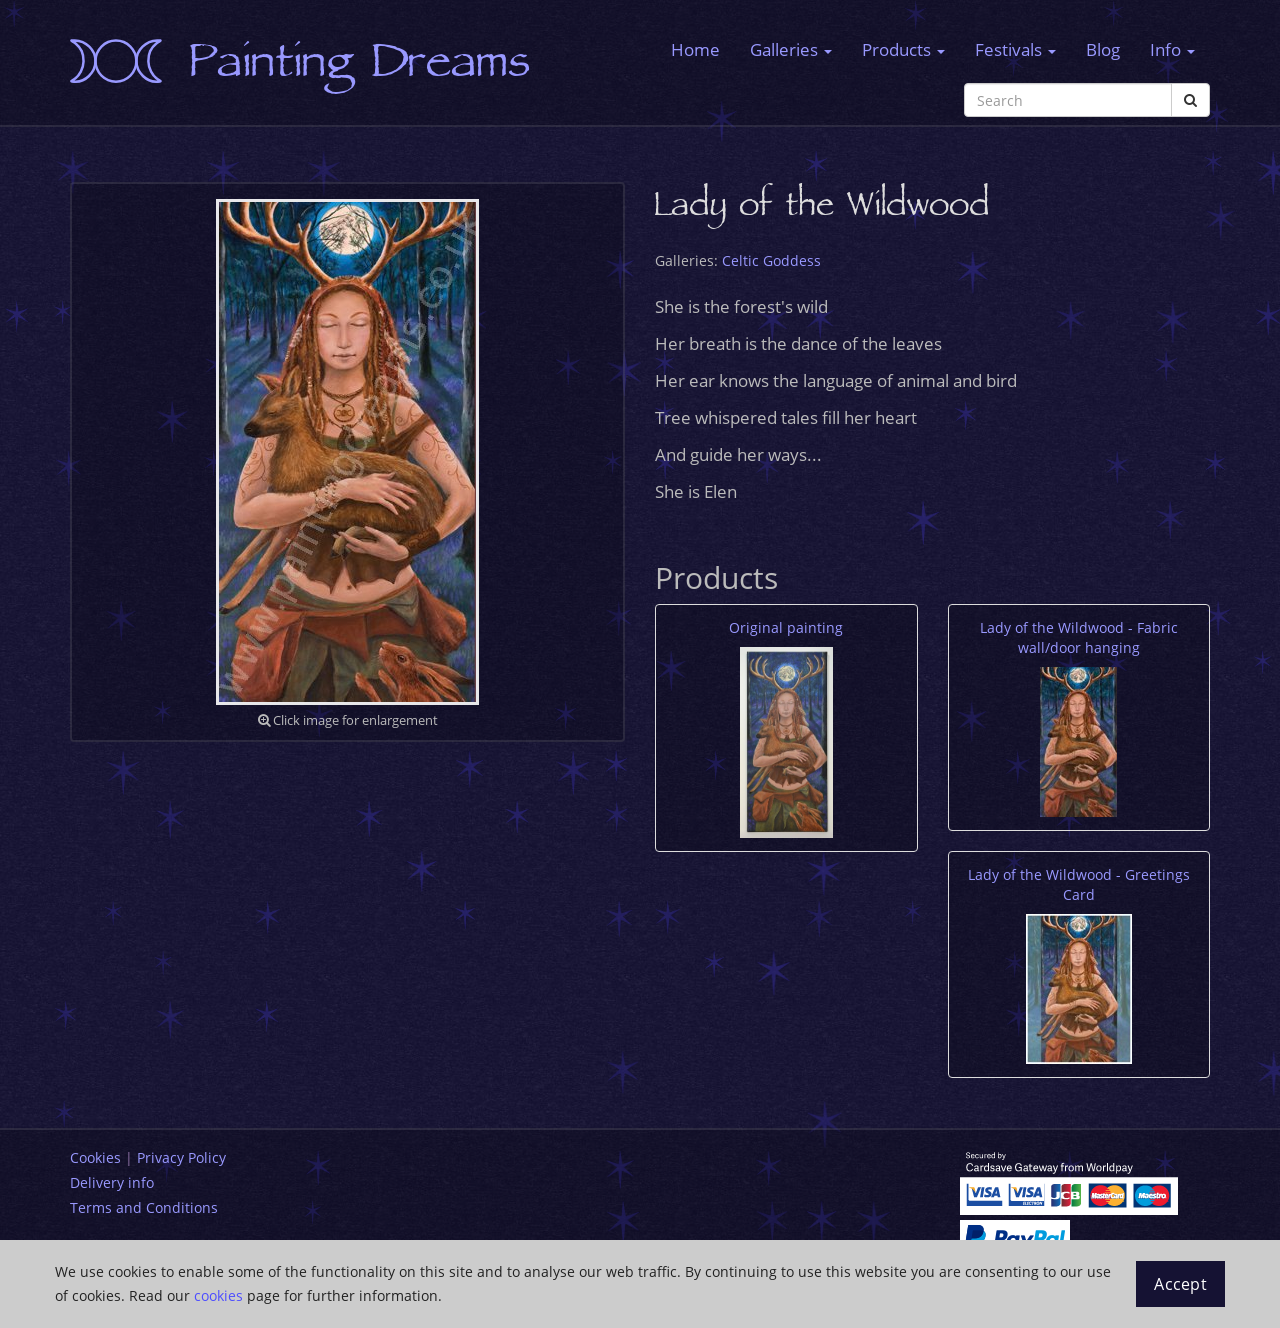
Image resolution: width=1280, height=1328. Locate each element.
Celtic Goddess (771, 260)
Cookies (95, 1157)
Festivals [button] (1015, 49)
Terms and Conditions (144, 1207)
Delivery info (112, 1182)
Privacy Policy (181, 1157)
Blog (1103, 49)
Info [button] (1172, 49)
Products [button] (903, 49)
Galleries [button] (791, 49)
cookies (218, 1295)
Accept (1180, 1284)
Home (695, 49)
